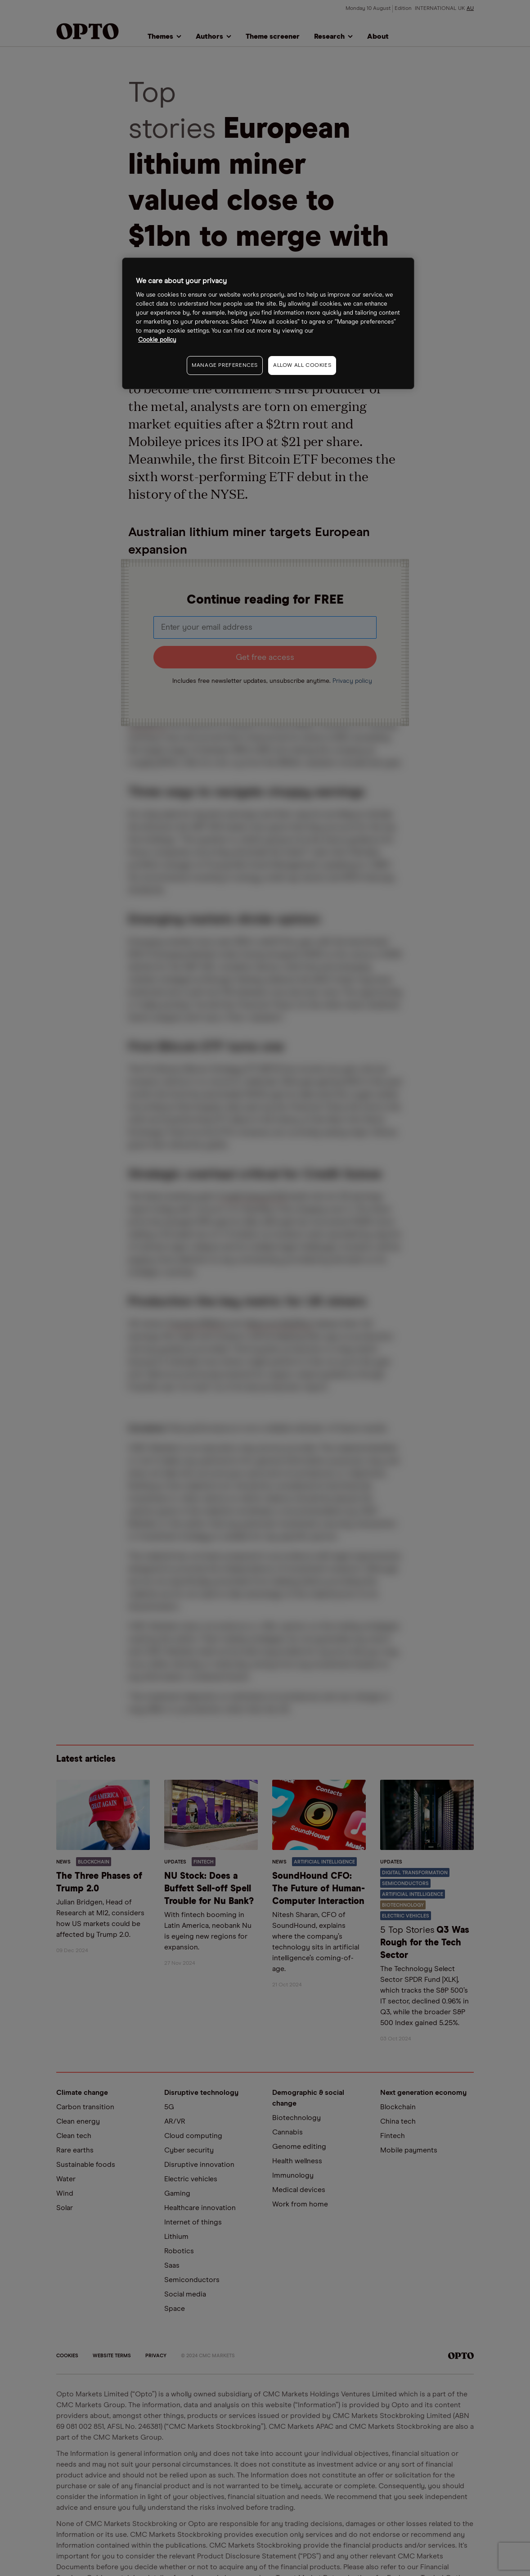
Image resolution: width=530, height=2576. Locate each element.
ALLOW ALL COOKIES (302, 365)
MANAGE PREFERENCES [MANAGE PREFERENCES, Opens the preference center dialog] (225, 365)
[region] (268, 323)
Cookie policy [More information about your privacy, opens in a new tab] (157, 340)
